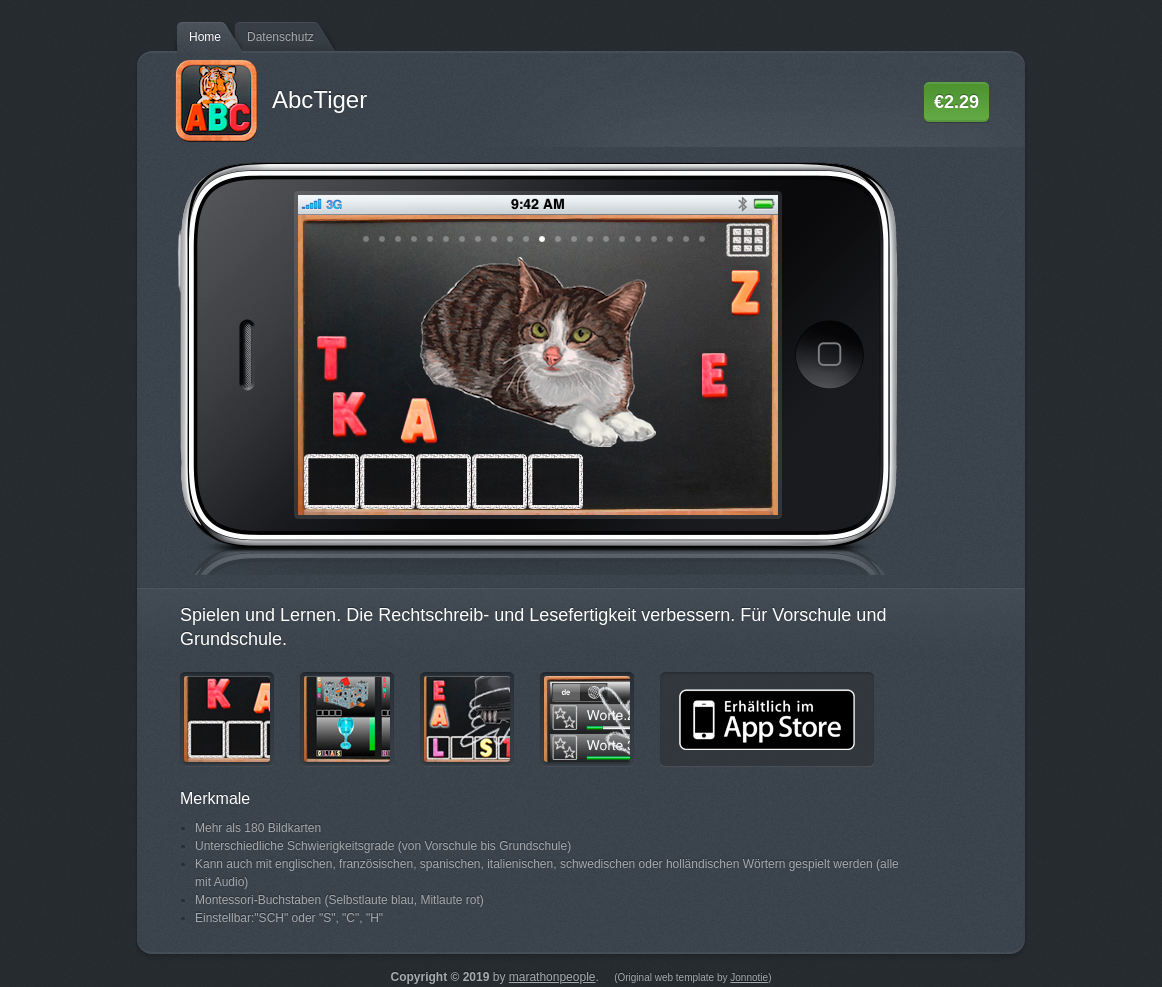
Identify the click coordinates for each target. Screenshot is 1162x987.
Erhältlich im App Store (767, 719)
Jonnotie (749, 977)
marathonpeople (552, 977)
